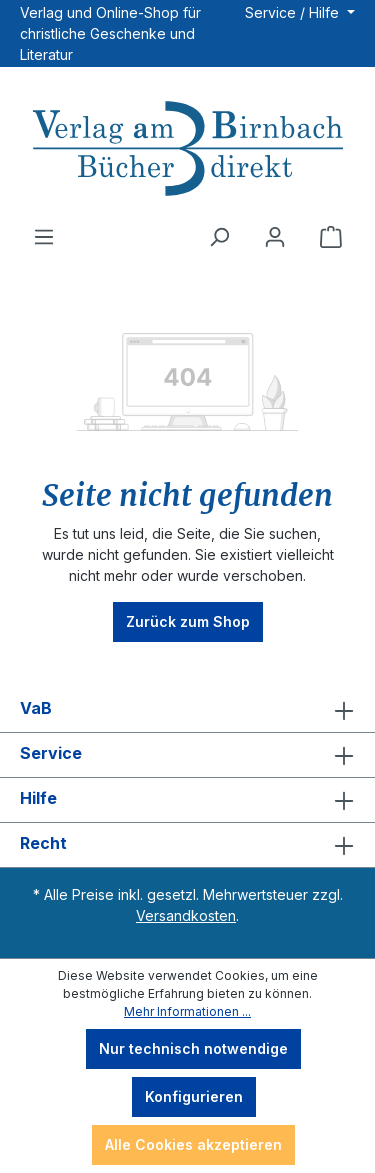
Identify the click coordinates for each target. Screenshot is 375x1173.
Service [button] (187, 755)
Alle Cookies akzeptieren (193, 1144)
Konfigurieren (194, 1096)
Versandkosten (186, 915)
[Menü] (44, 237)
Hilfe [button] (187, 800)
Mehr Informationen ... (187, 1011)
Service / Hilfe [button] (294, 12)
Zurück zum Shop (188, 621)
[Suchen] (219, 237)
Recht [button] (187, 845)
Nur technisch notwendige (193, 1048)
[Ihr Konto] (275, 237)
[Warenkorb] (331, 237)
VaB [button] (187, 710)
